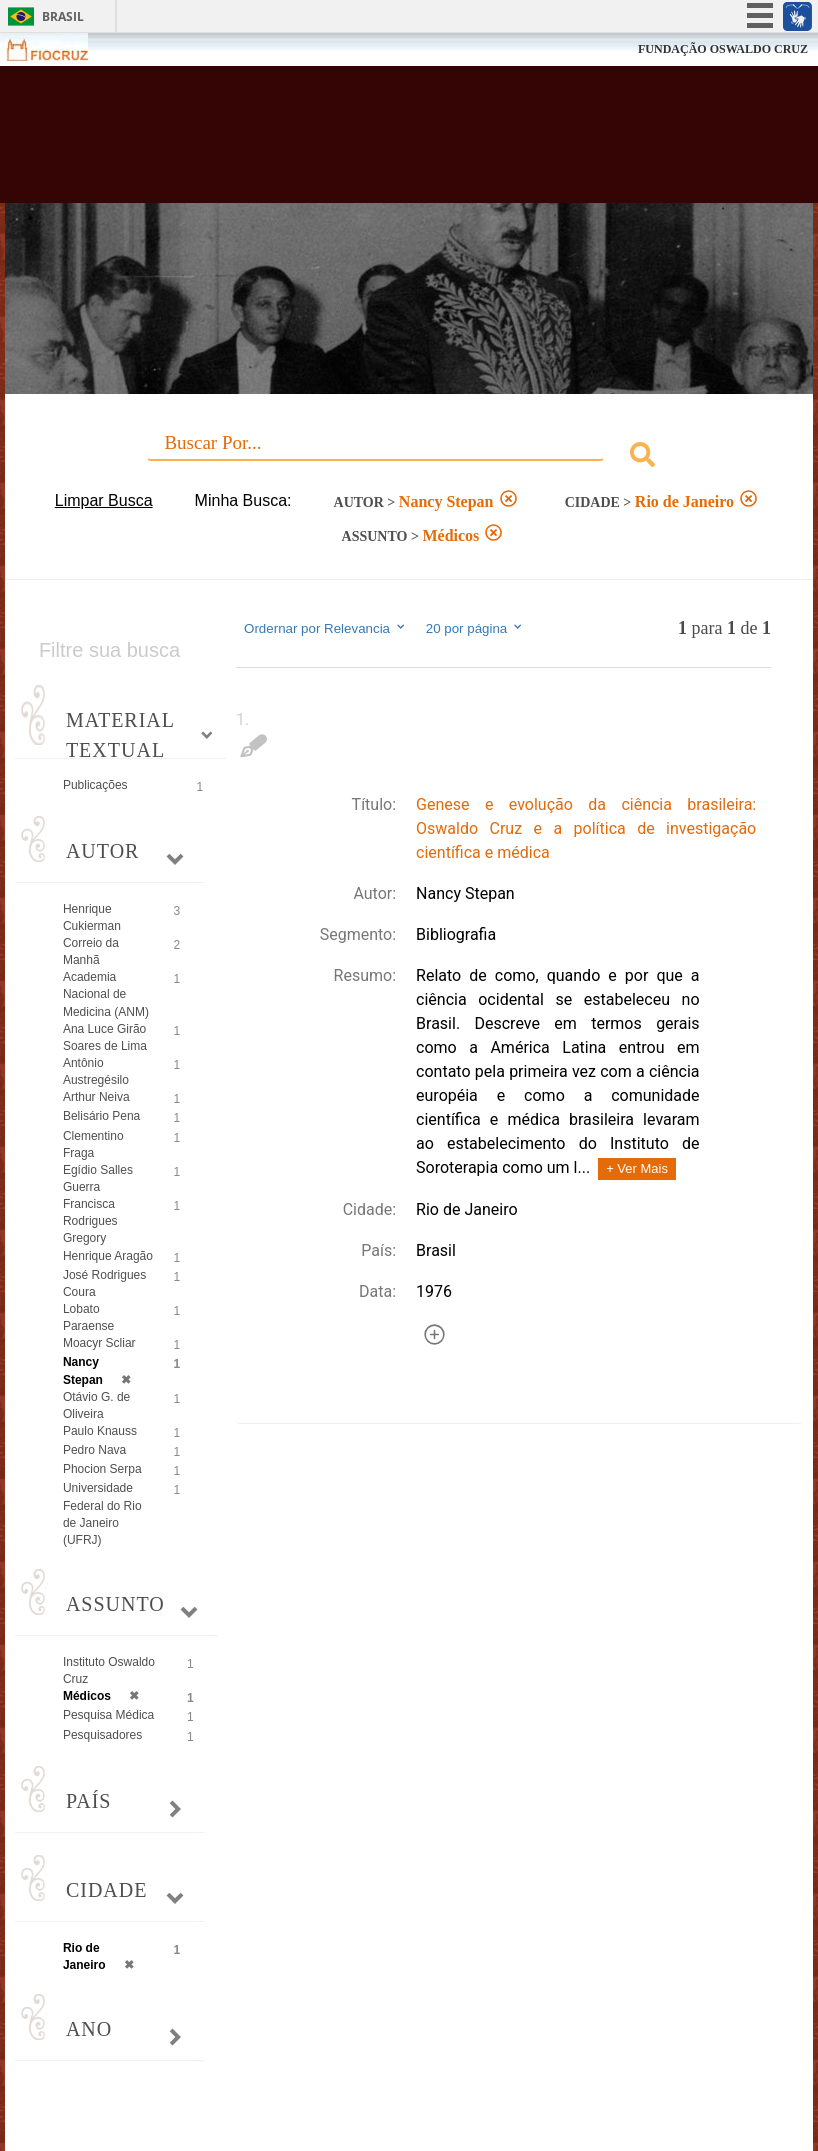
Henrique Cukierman (92, 917)
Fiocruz (59, 49)
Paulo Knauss (100, 1431)
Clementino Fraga (93, 1144)
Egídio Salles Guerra (98, 1178)
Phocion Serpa (102, 1469)
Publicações (95, 785)
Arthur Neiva (96, 1097)
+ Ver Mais (637, 1168)
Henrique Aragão (108, 1256)
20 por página (475, 628)
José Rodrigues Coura (104, 1283)
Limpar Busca (104, 500)
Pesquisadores (102, 1735)
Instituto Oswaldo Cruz (109, 1670)
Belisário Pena (101, 1116)
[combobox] (409, 457)
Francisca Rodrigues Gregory (90, 1221)
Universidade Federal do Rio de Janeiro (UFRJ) (102, 1513)
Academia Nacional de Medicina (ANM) (106, 994)
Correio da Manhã (91, 951)
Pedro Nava (94, 1450)
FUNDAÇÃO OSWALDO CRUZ (723, 49)
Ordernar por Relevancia (325, 628)
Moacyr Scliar (99, 1343)
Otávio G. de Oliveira (96, 1405)
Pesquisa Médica (108, 1715)
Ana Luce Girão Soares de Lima (105, 1037)
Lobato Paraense (88, 1317)
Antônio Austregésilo (96, 1071)
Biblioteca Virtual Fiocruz (356, 142)
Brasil (63, 16)
